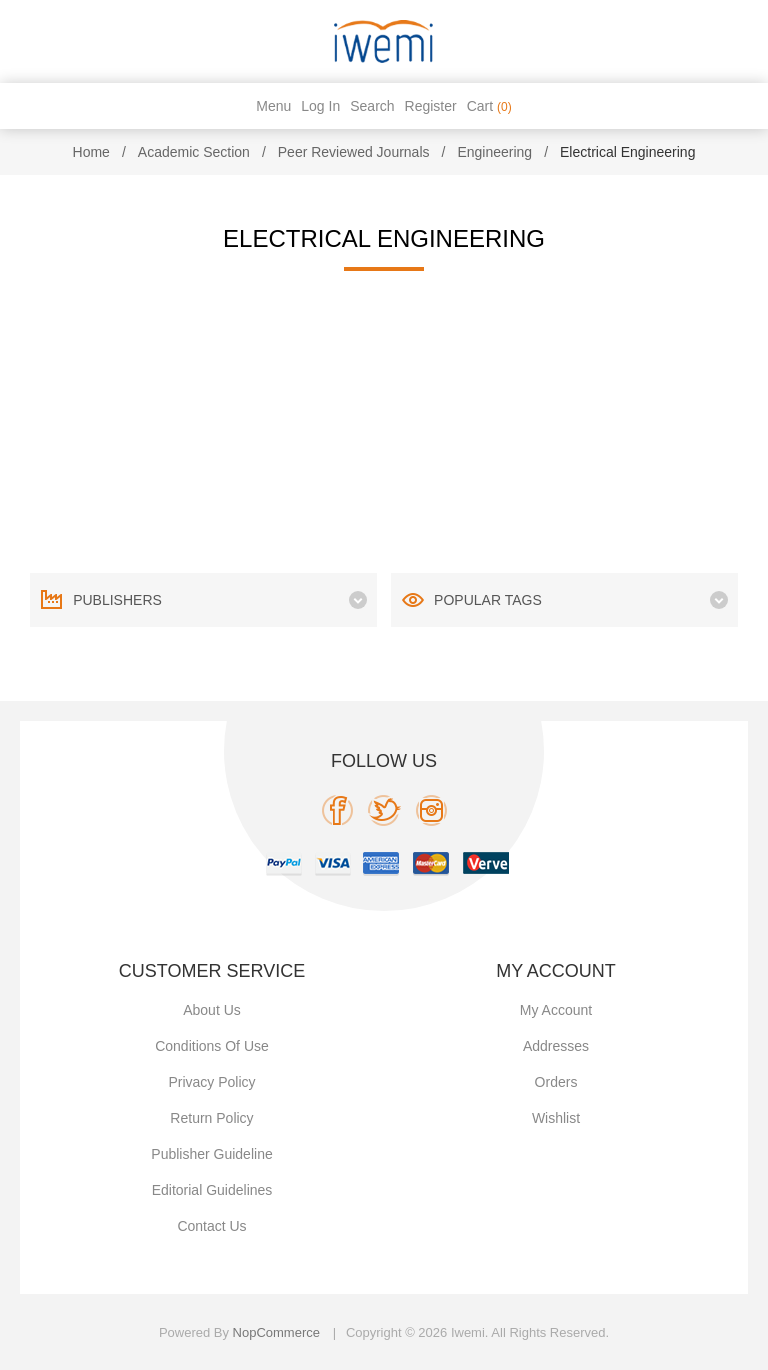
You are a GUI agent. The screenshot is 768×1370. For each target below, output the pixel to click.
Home (91, 152)
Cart (489, 106)
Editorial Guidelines (212, 1190)
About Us (212, 1010)
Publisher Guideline (211, 1154)
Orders (556, 1082)
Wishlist (556, 1118)
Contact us (211, 1226)
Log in (320, 106)
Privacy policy (211, 1082)
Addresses (556, 1046)
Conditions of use (212, 1046)
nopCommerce (276, 1332)
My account (556, 1010)
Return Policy (211, 1118)
